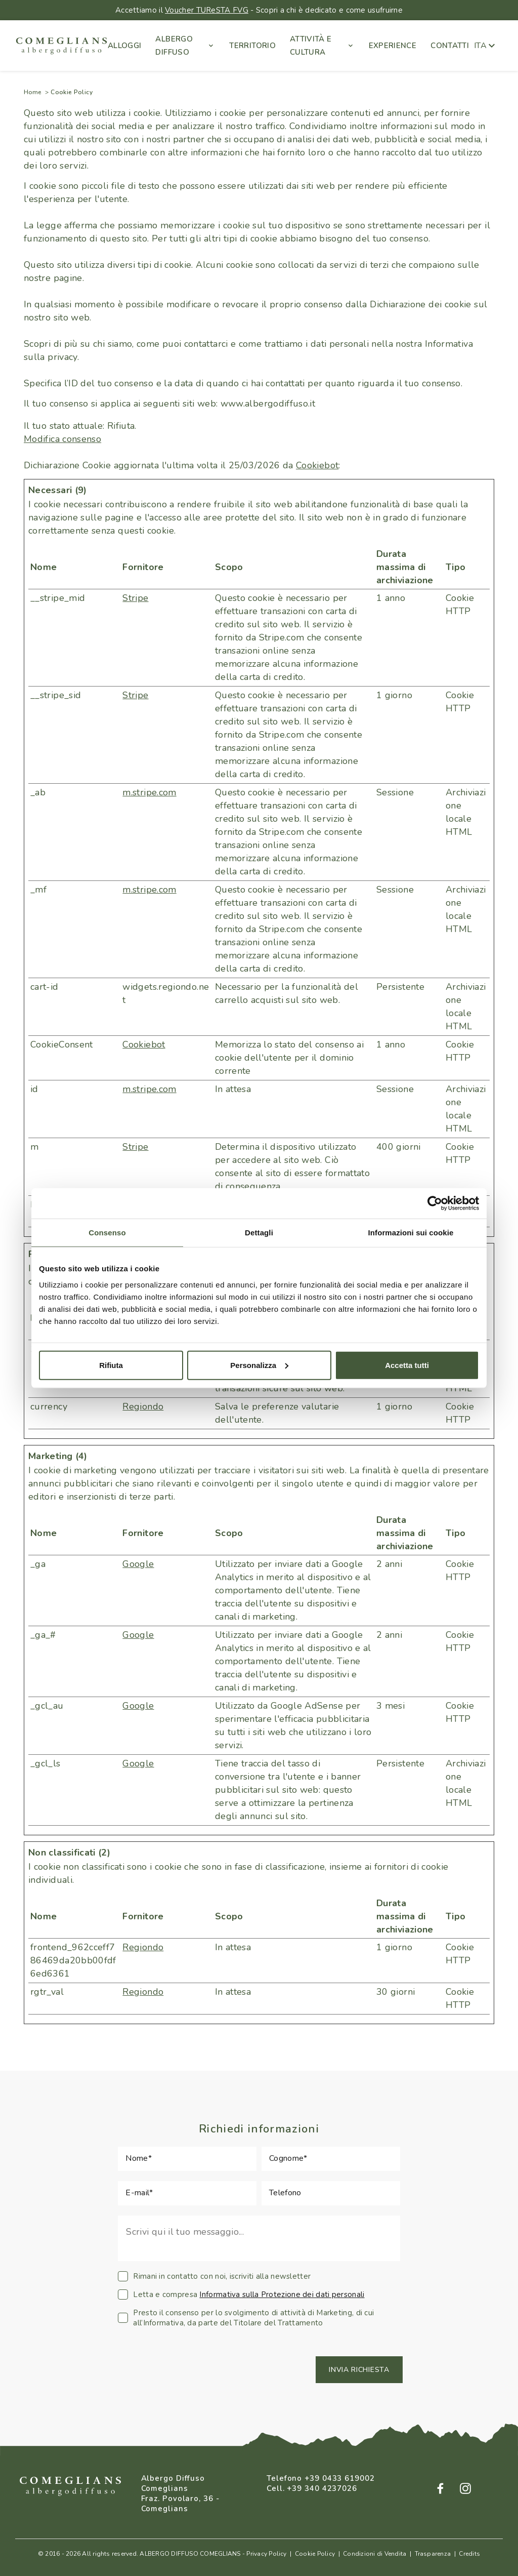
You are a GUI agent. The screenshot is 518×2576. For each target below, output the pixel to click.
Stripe (135, 598)
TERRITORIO (252, 46)
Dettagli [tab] (259, 1232)
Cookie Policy (315, 2554)
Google (138, 1564)
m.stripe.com (149, 792)
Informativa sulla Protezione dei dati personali (281, 2294)
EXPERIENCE (393, 46)
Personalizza (259, 1364)
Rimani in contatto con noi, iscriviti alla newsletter (214, 2276)
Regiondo (142, 1406)
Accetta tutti (407, 1364)
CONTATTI (449, 46)
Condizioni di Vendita (374, 2554)
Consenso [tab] (107, 1232)
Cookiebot (317, 465)
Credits (469, 2554)
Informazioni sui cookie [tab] (411, 1232)
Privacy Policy (266, 2554)
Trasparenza (433, 2554)
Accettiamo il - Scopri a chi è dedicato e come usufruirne (259, 10)
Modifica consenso (62, 439)
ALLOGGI (125, 46)
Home (32, 92)
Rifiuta (111, 1364)
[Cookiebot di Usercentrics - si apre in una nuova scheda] (435, 1203)
